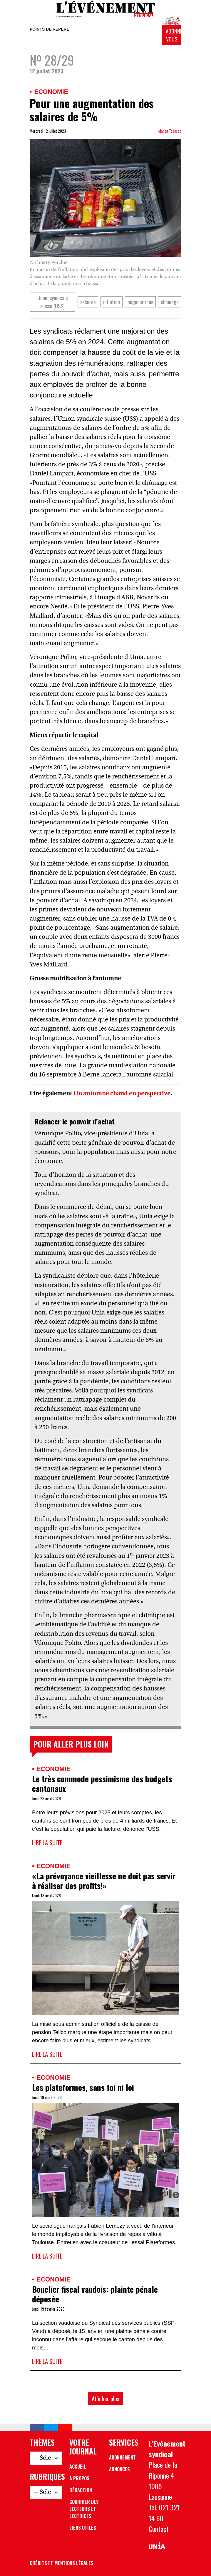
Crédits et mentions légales (61, 2563)
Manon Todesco (169, 131)
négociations (140, 302)
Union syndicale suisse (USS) (52, 302)
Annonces (119, 2469)
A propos (79, 2478)
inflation (111, 302)
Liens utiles (82, 2527)
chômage (170, 302)
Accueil (77, 2466)
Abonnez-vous (173, 35)
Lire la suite (47, 1842)
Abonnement (122, 2457)
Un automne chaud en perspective (121, 1094)
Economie (51, 91)
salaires (88, 302)
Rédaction (80, 2490)
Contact (159, 2528)
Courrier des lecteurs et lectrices (84, 2509)
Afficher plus (105, 2398)
